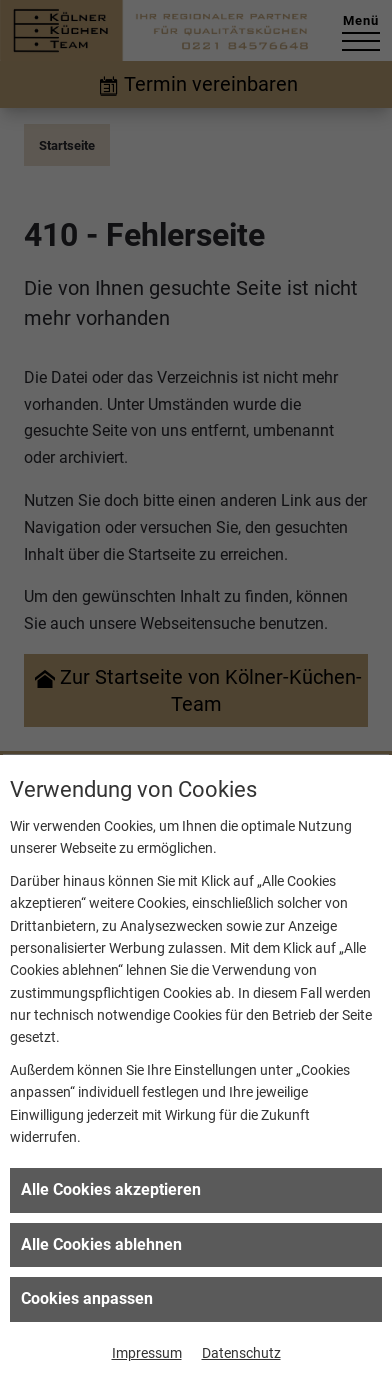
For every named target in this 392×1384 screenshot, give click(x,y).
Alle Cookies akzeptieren (111, 1189)
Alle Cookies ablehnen (101, 1244)
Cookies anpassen (87, 1298)
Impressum (147, 1353)
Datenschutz (241, 1353)
